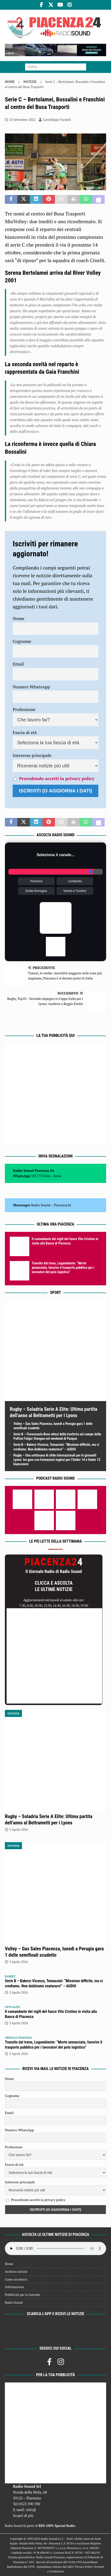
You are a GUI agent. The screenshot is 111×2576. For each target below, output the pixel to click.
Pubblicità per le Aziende (22, 2294)
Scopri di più (23, 2515)
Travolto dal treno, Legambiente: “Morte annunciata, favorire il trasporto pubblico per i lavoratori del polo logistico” (63, 1267)
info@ (31, 2509)
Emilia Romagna (36, 891)
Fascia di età (25, 732)
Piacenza (36, 881)
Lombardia (75, 881)
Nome (18, 618)
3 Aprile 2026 (18, 1829)
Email (18, 664)
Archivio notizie (16, 2271)
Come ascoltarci (16, 2279)
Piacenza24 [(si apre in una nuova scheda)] (62, 1205)
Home (9, 2264)
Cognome (22, 641)
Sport (55, 1292)
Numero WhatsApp (31, 687)
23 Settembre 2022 (22, 119)
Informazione (14, 2287)
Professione (24, 709)
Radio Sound (40, 1205)
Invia (57, 1175)
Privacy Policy (84, 2566)
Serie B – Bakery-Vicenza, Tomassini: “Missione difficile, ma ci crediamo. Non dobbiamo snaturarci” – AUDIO (54, 1983)
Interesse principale (32, 755)
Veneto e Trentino (74, 891)
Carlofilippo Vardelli (57, 119)
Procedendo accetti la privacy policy (56, 778)
